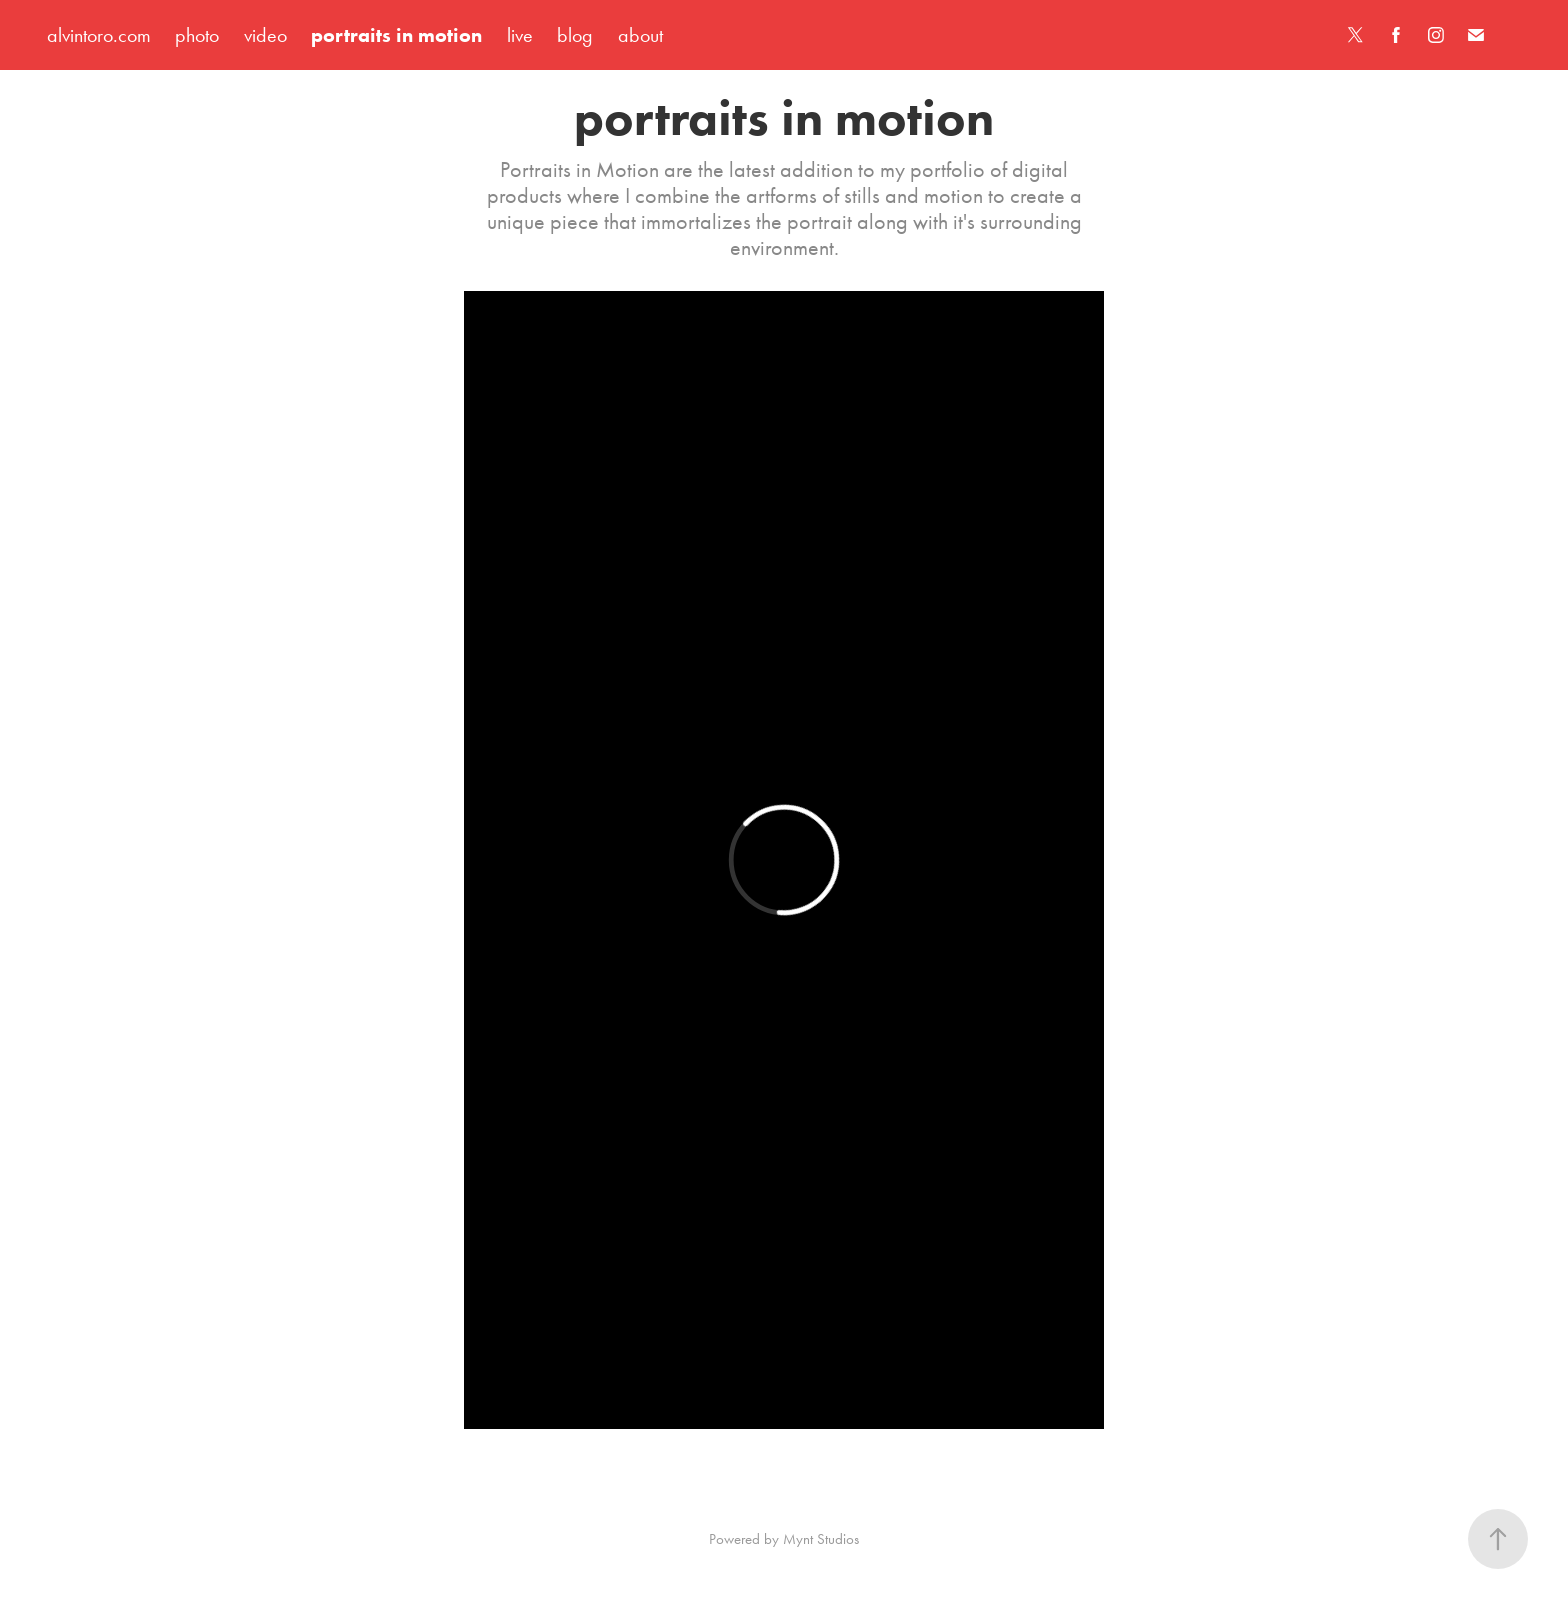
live (520, 35)
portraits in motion (396, 35)
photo (197, 35)
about (640, 35)
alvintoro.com (99, 35)
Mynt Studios (821, 1539)
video (265, 35)
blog (575, 35)
